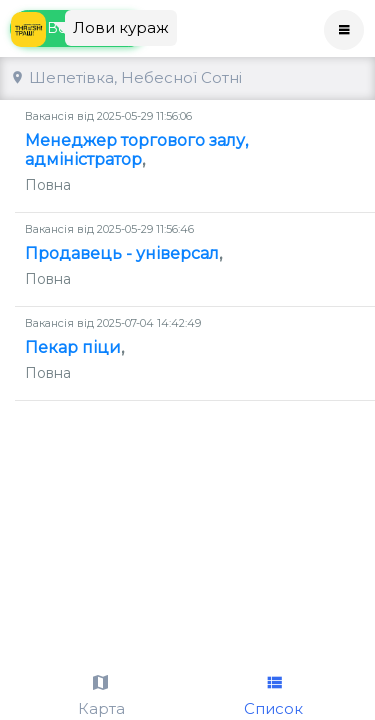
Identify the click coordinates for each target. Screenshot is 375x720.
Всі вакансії (78, 83)
